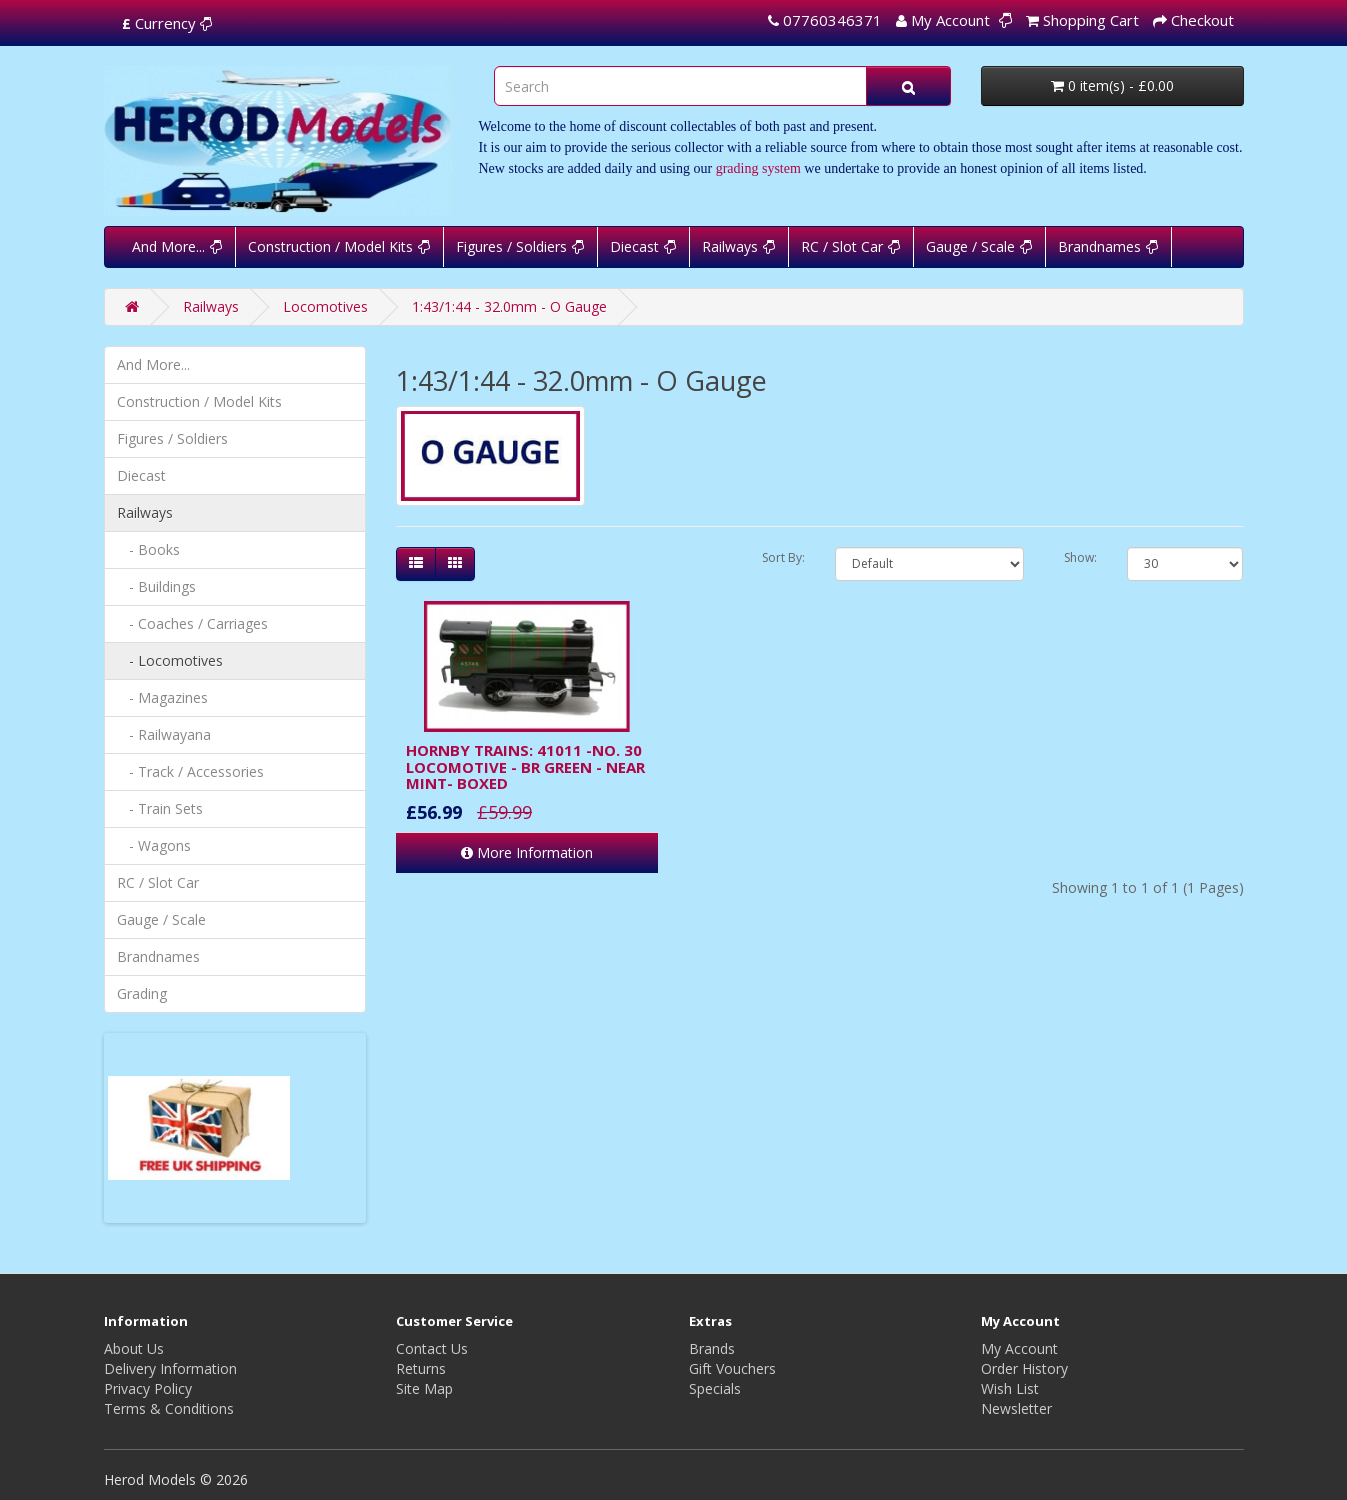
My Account (1019, 1348)
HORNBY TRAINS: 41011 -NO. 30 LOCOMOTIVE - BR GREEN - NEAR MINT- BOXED (525, 766)
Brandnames (1099, 246)
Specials (715, 1388)
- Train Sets (160, 808)
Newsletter (1016, 1408)
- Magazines (162, 697)
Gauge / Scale (970, 246)
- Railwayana (164, 734)
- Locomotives (170, 660)
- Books (148, 549)
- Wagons (154, 845)
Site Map (424, 1388)
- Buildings (156, 586)
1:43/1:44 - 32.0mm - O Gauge (509, 306)
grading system (758, 168)
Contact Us (432, 1348)
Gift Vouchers (732, 1368)
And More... (168, 246)
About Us (134, 1348)
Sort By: (783, 557)
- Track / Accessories (190, 771)
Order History (1024, 1368)
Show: (1080, 557)
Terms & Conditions (169, 1408)
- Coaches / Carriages (192, 623)
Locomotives (325, 306)
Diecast (634, 246)
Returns (421, 1368)
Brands (712, 1348)
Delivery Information (170, 1368)
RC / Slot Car (842, 246)
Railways (730, 246)
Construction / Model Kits (330, 246)
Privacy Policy (148, 1388)
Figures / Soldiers (511, 246)
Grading (142, 993)
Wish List (1010, 1388)
